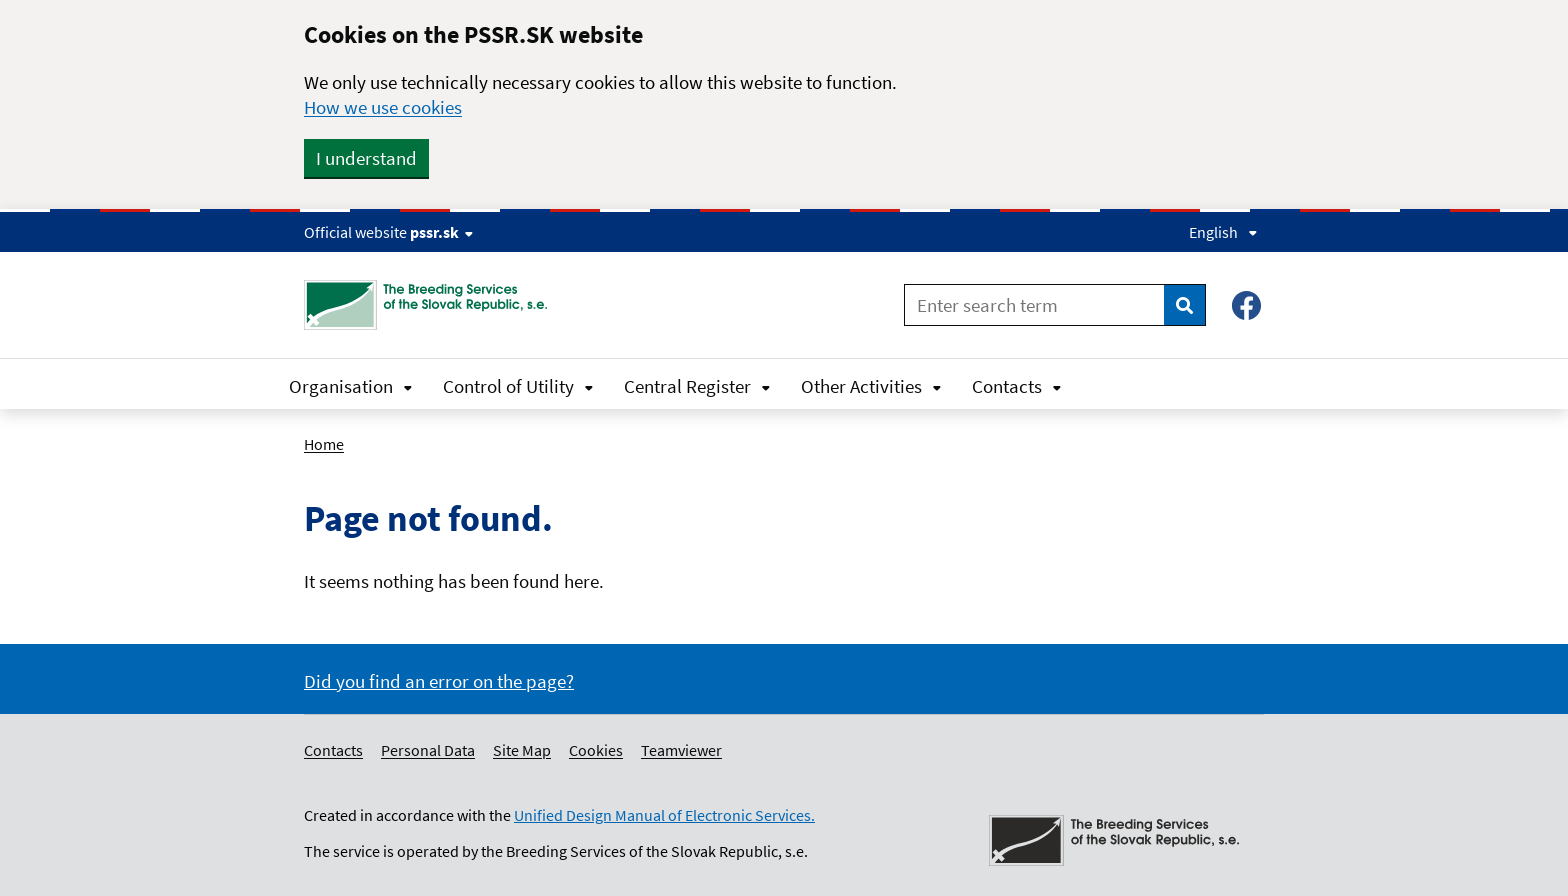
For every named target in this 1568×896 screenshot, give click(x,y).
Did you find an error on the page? (439, 681)
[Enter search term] (1034, 305)
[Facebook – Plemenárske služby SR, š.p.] (1246, 305)
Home (324, 444)
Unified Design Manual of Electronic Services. (664, 815)
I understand (366, 158)
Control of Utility (518, 386)
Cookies (596, 750)
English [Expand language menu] (1223, 232)
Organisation (351, 386)
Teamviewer (681, 750)
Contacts (1017, 386)
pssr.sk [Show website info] (441, 232)
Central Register (697, 386)
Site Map (522, 750)
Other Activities (871, 386)
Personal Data (428, 750)
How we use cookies (383, 107)
